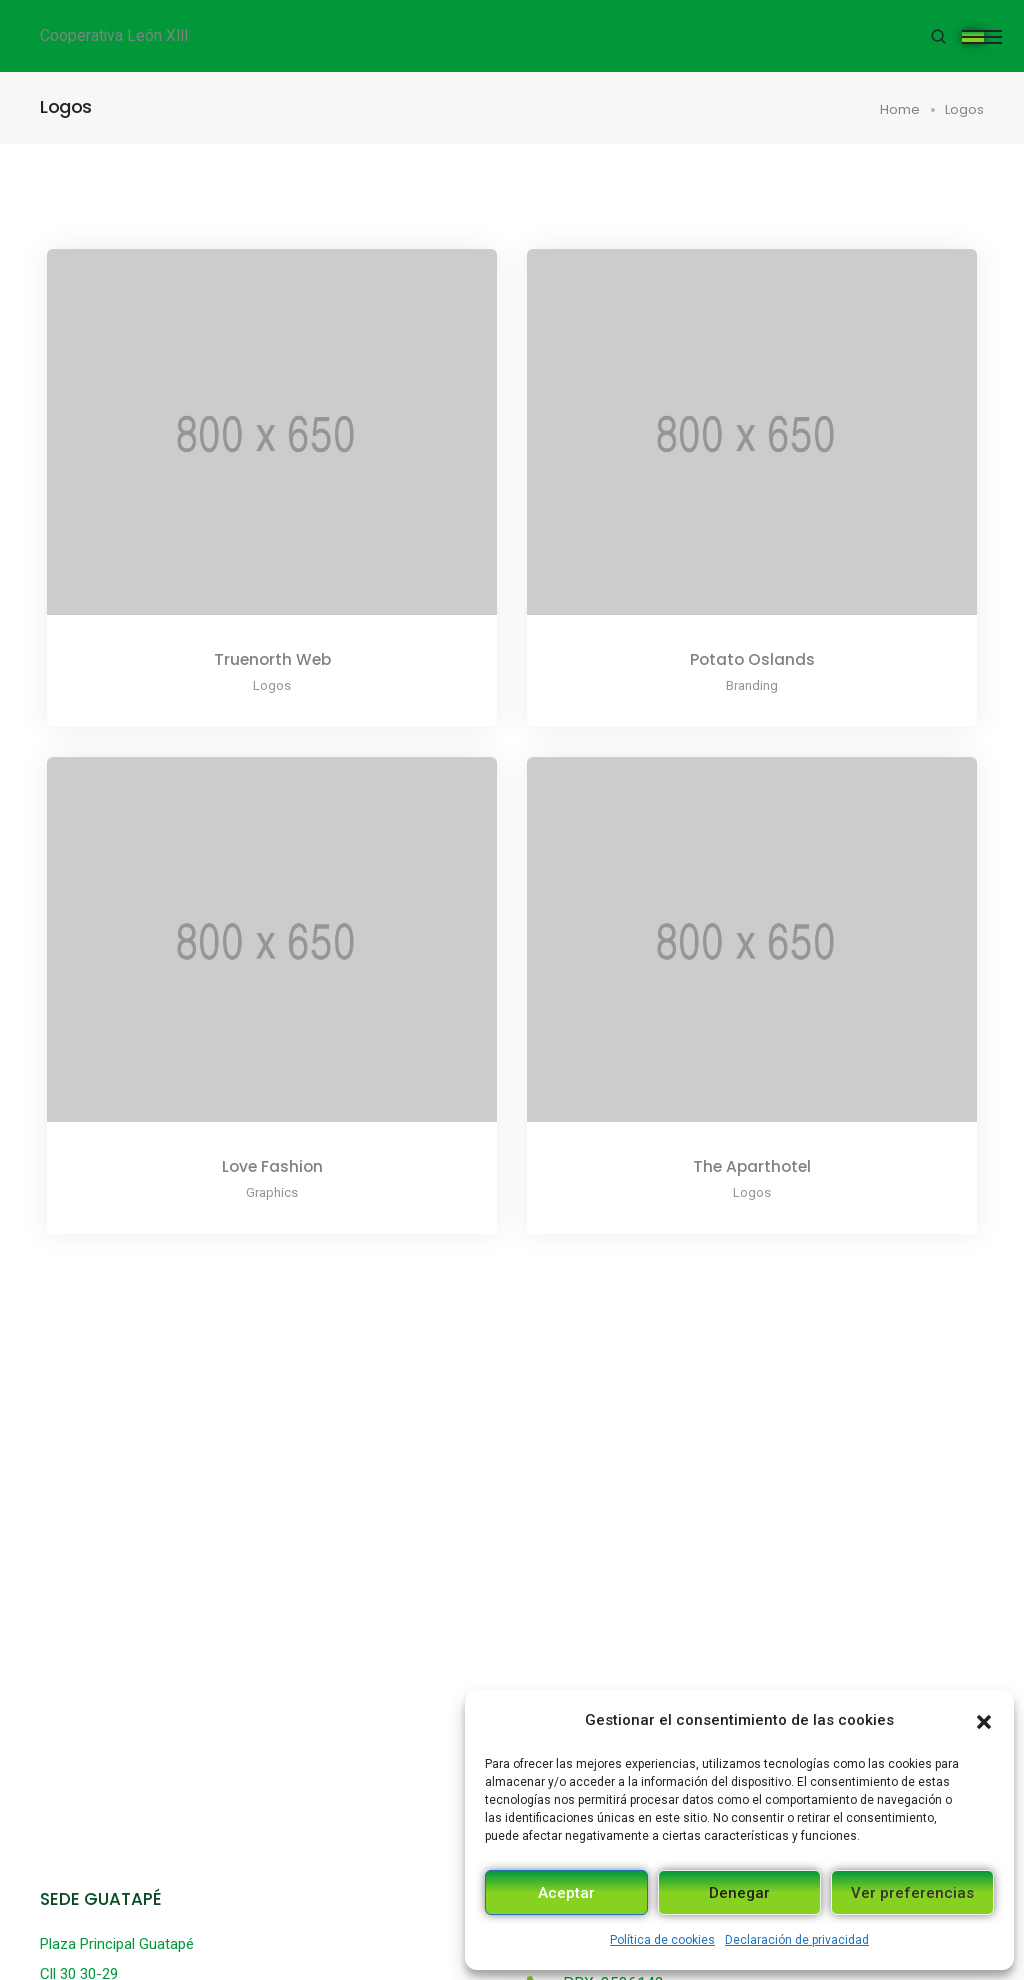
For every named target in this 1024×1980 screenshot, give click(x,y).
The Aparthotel (752, 1166)
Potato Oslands (752, 659)
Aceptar (566, 1893)
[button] (984, 1720)
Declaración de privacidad (797, 1940)
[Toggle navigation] (973, 37)
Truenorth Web (272, 659)
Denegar (739, 1893)
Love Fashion (272, 1166)
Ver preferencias (912, 1893)
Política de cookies (662, 1940)
